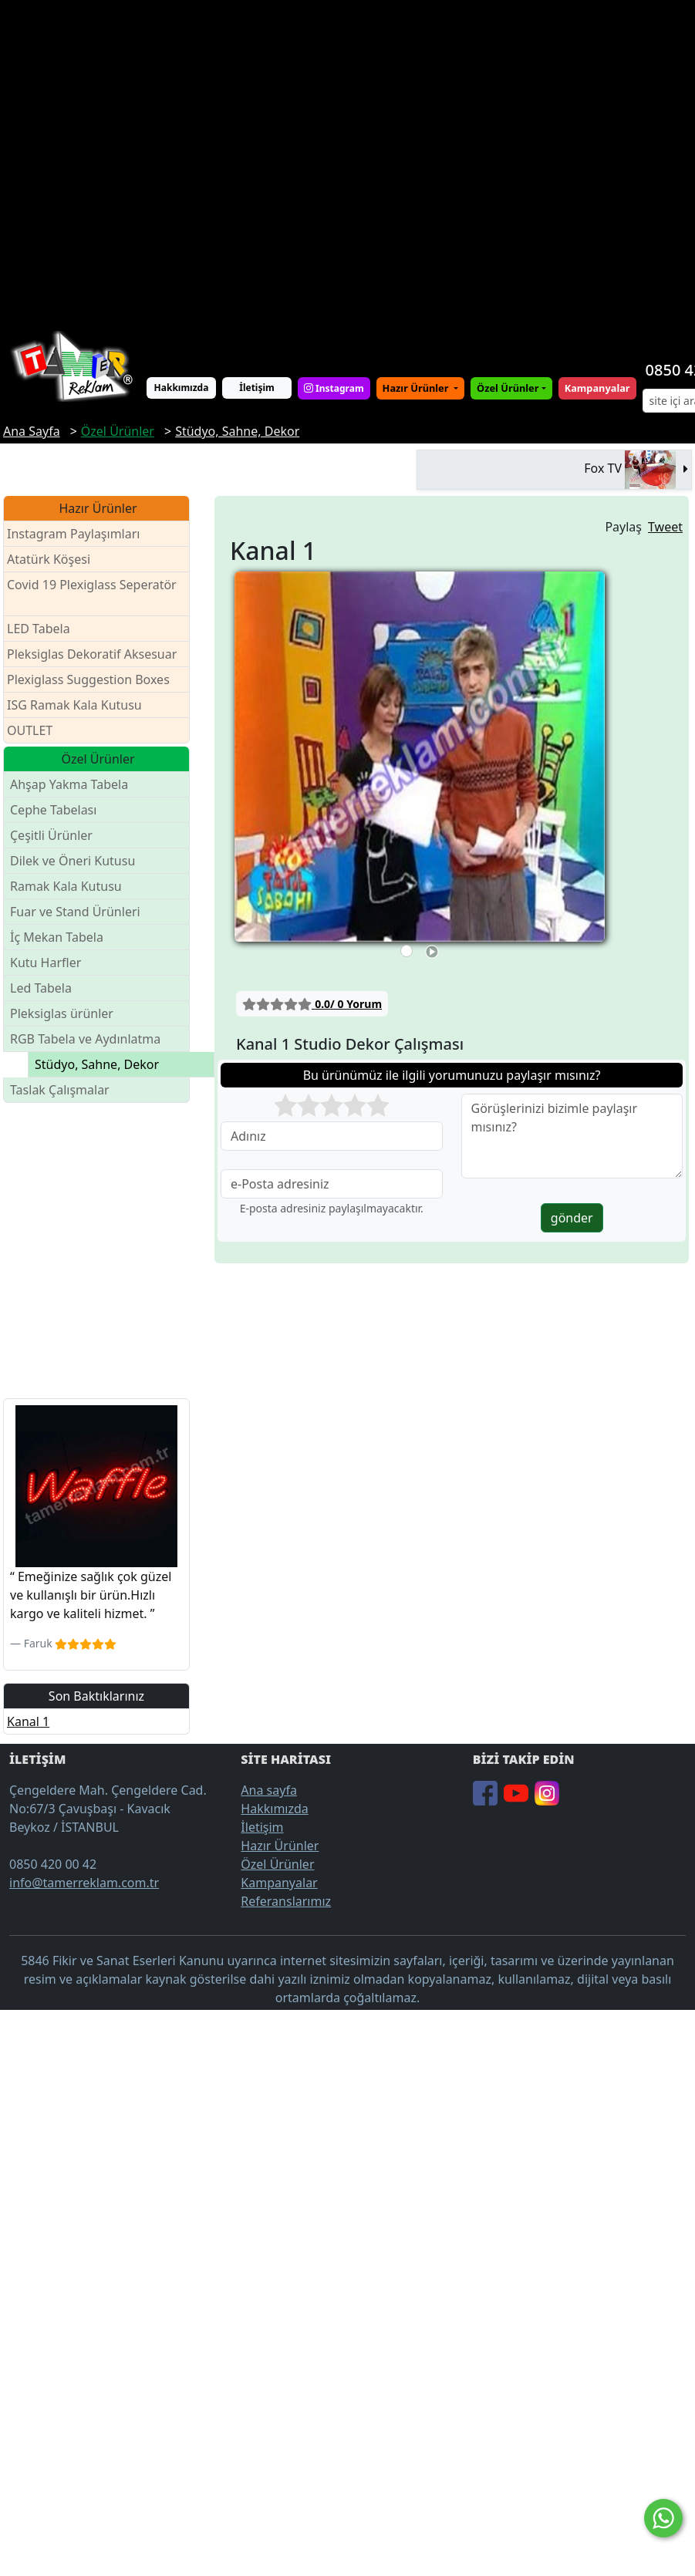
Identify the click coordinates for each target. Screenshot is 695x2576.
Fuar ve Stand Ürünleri (75, 911)
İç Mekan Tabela (56, 937)
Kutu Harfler (45, 962)
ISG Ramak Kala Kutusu (74, 704)
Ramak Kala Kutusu (66, 886)
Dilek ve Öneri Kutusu (72, 860)
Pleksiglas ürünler (61, 1013)
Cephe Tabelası (53, 809)
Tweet (665, 526)
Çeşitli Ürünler (51, 835)
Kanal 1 (28, 1721)
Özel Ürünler (277, 1864)
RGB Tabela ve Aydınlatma (85, 1038)
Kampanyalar (279, 1882)
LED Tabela (38, 628)
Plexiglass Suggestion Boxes (88, 679)
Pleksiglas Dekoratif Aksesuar (92, 654)
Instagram (334, 388)
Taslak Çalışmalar (60, 1089)
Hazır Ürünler (417, 388)
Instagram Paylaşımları (80, 534)
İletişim (257, 387)
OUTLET (29, 730)
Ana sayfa (269, 1790)
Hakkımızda (181, 387)
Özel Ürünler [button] (507, 388)
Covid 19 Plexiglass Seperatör (92, 594)
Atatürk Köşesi (48, 559)
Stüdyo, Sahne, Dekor (97, 1064)
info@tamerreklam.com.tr (84, 1882)
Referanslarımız (286, 1901)
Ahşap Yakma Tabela (69, 784)
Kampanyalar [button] (597, 388)
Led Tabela (41, 987)
